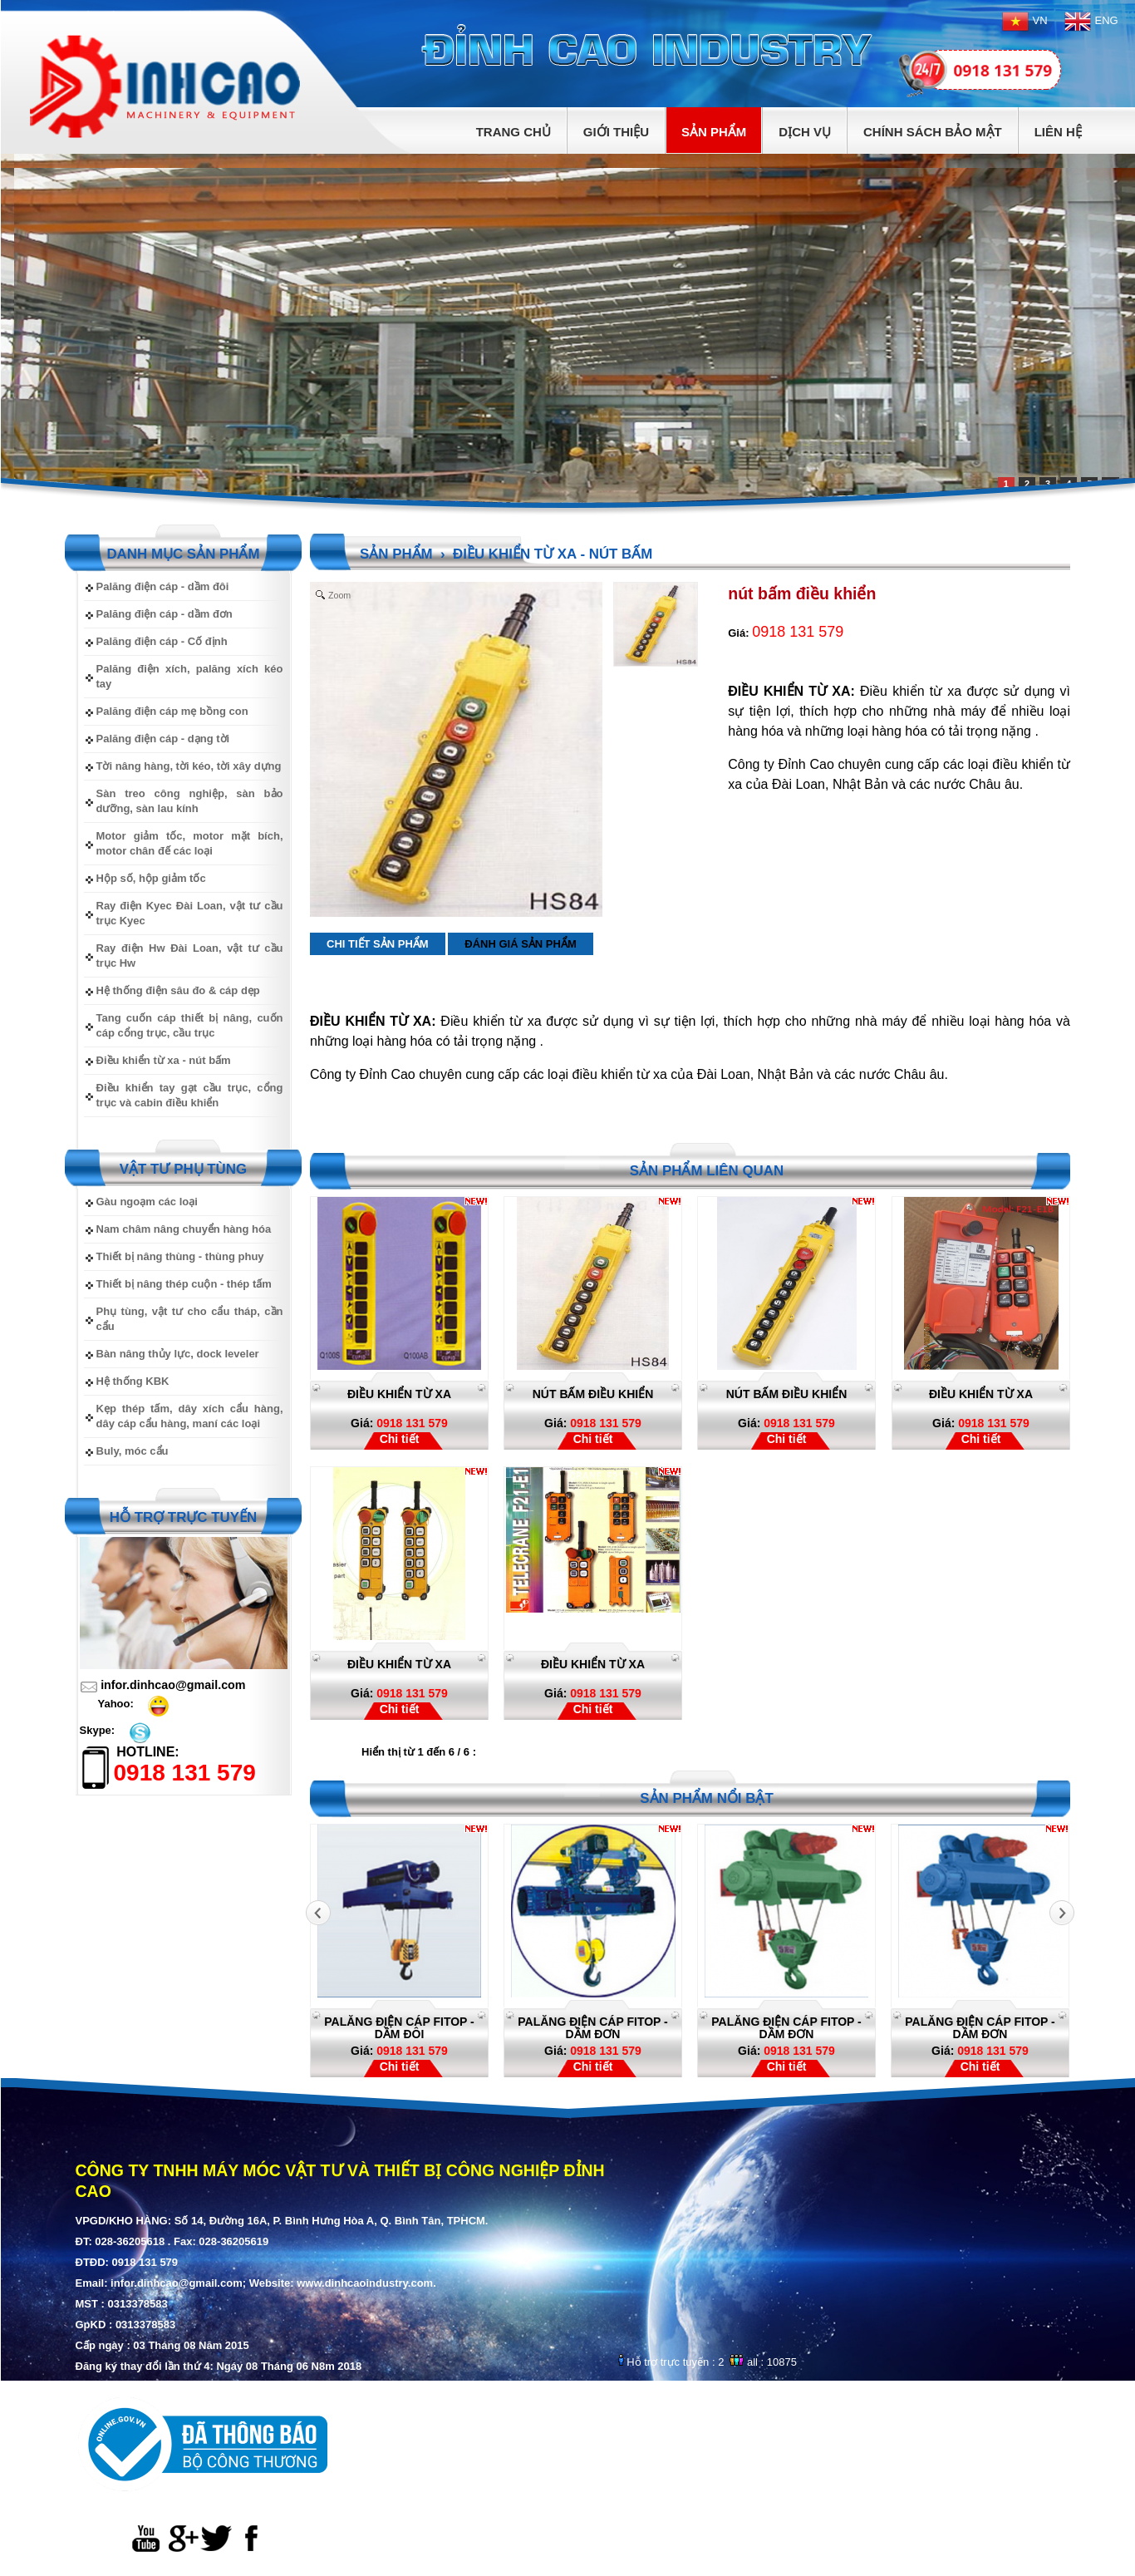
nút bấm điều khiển (593, 1394)
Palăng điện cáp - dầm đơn (164, 614)
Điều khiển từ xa (981, 1394)
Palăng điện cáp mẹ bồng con (172, 711)
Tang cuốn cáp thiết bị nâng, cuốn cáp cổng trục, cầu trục (189, 1025)
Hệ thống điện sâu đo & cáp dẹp (178, 990)
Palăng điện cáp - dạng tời (163, 738)
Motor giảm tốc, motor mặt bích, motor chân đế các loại (189, 843)
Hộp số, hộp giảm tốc (151, 878)
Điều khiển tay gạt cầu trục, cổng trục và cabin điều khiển (189, 1095)
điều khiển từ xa (399, 1394)
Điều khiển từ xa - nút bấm (163, 1060)
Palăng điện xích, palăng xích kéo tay (189, 676)
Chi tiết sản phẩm (378, 944)
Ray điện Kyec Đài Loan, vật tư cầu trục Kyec (189, 913)
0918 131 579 (399, 1423)
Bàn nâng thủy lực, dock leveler (177, 1353)
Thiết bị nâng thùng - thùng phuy (180, 1256)
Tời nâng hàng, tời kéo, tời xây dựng (189, 766)
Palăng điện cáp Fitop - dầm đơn (616, 2028)
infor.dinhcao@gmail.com (173, 1685)
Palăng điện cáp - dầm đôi (162, 586)
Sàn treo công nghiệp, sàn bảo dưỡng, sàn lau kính (189, 801)
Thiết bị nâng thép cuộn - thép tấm (184, 1284)
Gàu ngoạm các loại (147, 1201)
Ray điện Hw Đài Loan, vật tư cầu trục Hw (189, 955)
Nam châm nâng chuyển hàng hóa (184, 1229)
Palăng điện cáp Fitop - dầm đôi (423, 2028)
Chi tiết (400, 1439)
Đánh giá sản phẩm (520, 944)
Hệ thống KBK (133, 1381)
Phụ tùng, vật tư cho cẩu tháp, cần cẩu (189, 1318)
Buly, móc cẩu (132, 1451)
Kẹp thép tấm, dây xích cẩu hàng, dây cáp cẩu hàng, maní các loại (189, 1416)
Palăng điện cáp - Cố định (162, 641)
